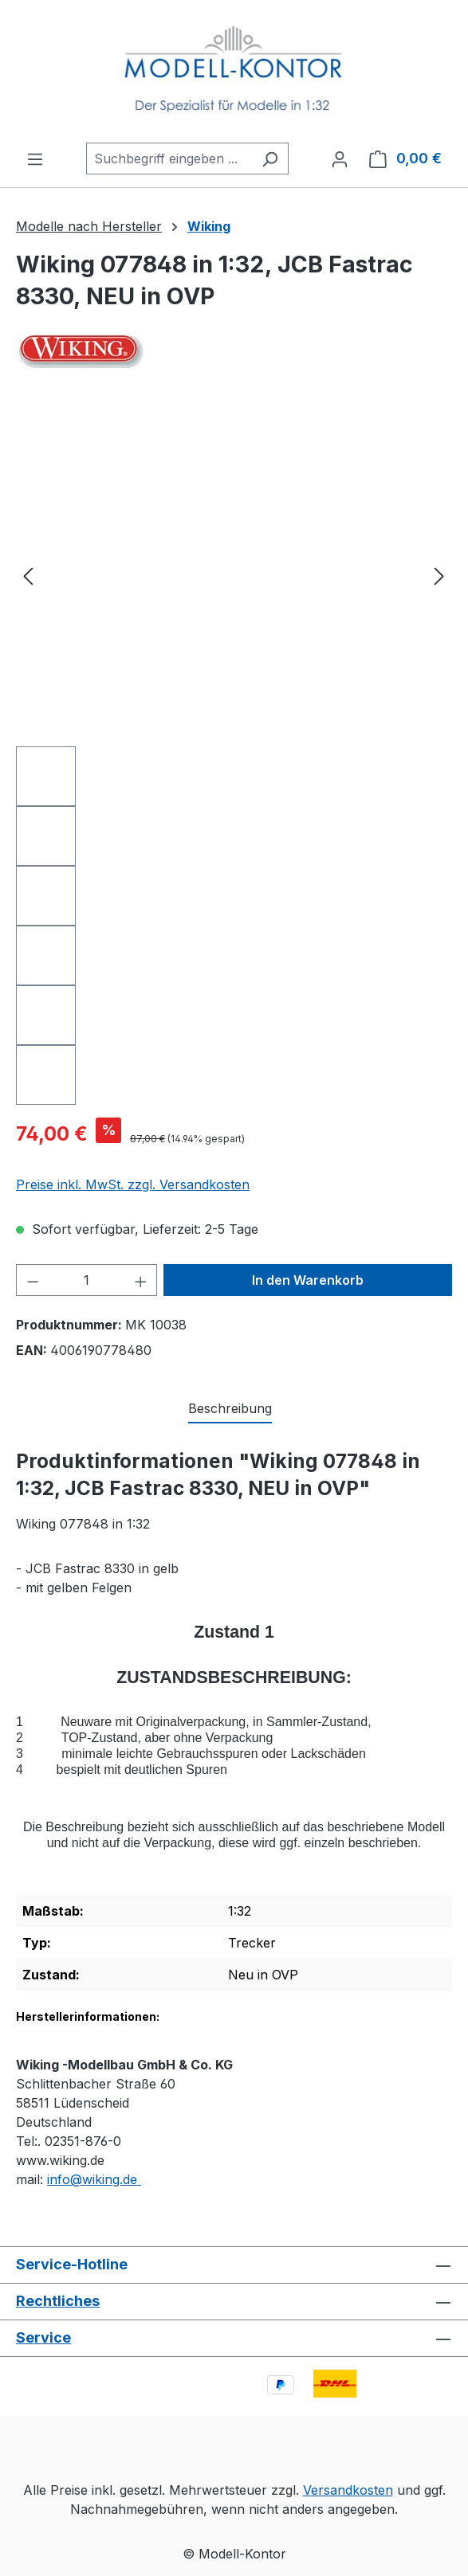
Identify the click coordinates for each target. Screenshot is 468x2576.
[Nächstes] (439, 575)
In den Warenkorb (308, 1280)
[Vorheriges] (28, 575)
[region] (234, 754)
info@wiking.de (94, 2179)
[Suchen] (270, 158)
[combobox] (169, 158)
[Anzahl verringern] (32, 1280)
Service (43, 2337)
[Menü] (35, 158)
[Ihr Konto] (340, 158)
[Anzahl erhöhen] (141, 1280)
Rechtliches (58, 2300)
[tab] (230, 1409)
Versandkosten (348, 2490)
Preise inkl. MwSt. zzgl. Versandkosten (133, 1184)
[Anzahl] (87, 1280)
